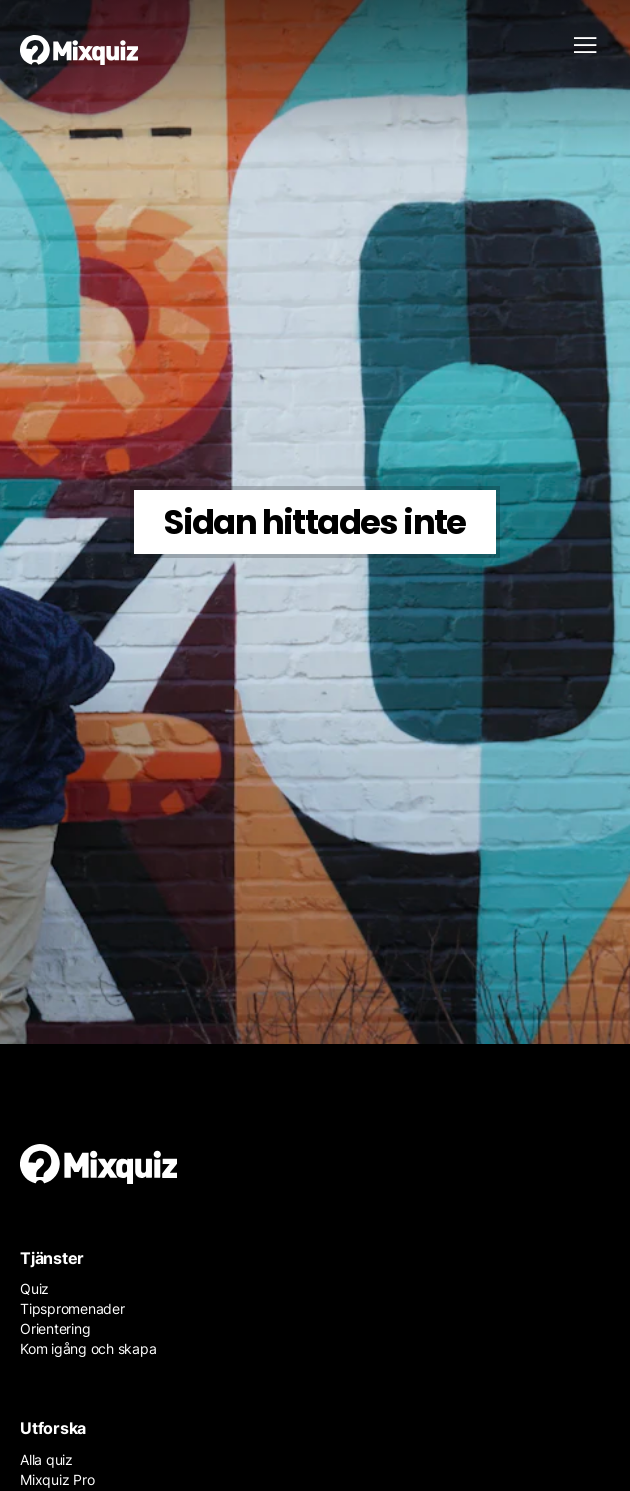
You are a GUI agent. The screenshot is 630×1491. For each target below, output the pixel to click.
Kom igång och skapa (88, 1348)
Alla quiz (46, 1459)
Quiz (34, 1288)
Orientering (55, 1328)
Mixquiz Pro (57, 1479)
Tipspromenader (72, 1308)
